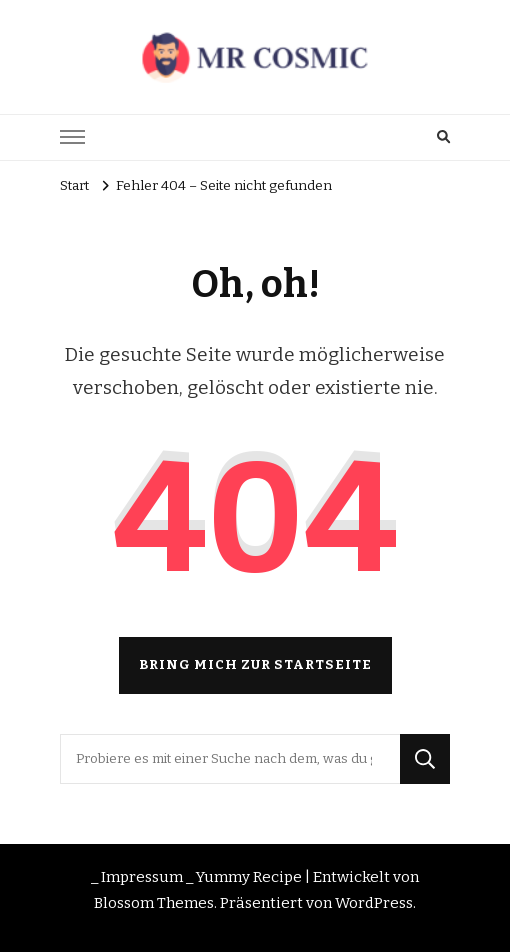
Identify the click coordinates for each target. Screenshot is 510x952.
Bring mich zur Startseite (255, 665)
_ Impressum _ (142, 877)
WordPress (374, 903)
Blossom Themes (154, 903)
